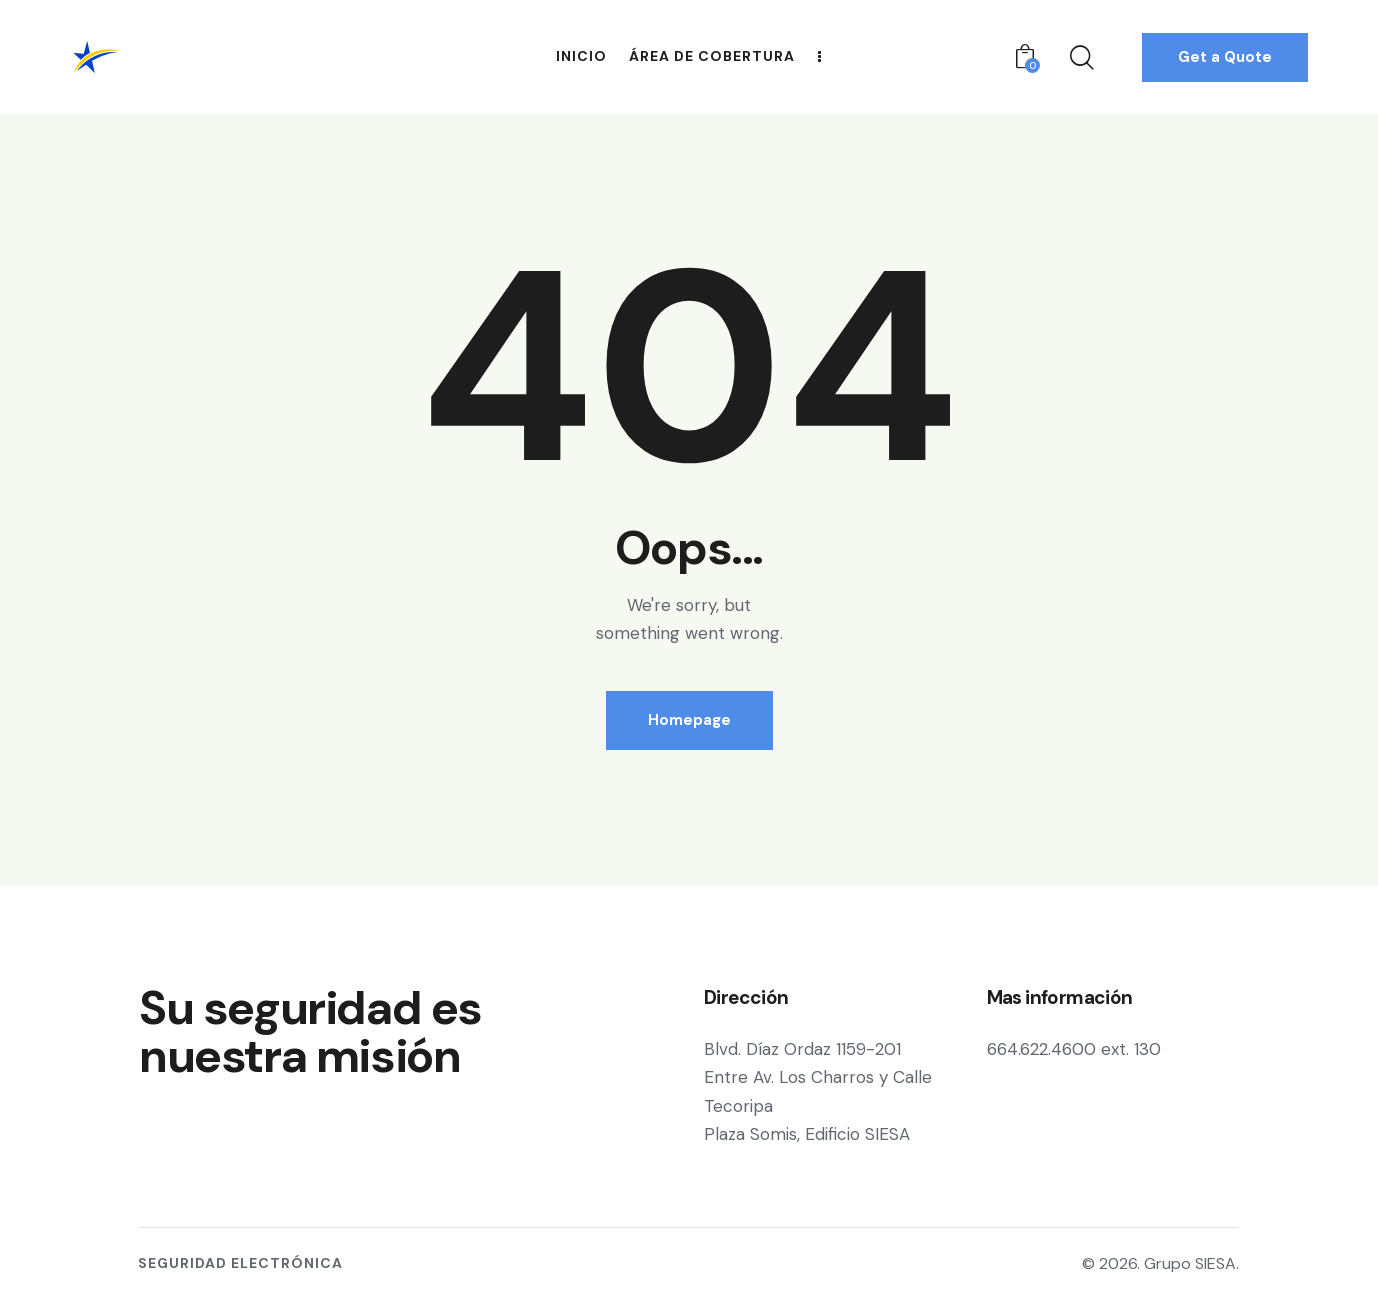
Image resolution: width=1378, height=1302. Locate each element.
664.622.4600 (1041, 1049)
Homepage (689, 720)
